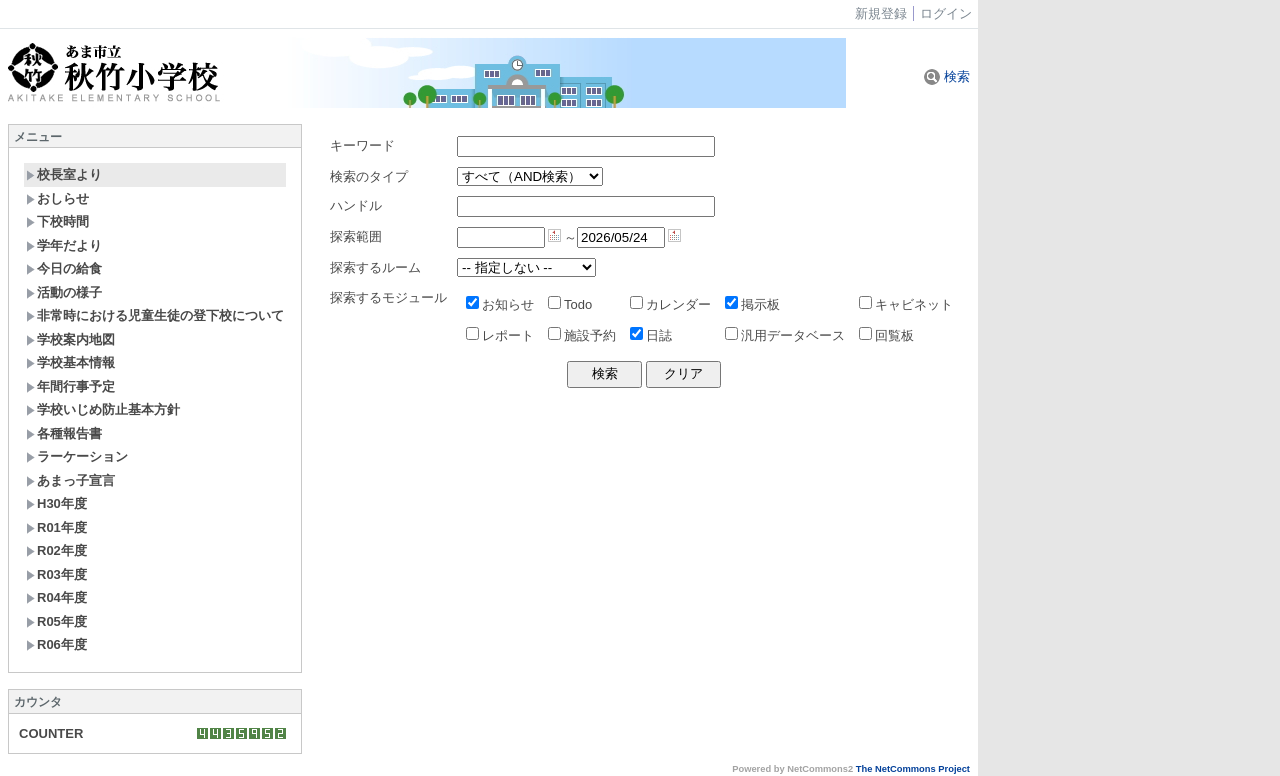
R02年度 (56, 550)
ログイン (946, 13)
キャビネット (906, 304)
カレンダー (670, 304)
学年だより (64, 245)
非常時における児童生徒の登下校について (155, 315)
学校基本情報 (70, 362)
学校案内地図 (70, 339)
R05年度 (56, 621)
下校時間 (57, 221)
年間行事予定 (70, 386)
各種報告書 (64, 433)
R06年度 (56, 644)
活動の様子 (64, 292)
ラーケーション (77, 456)
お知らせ (500, 304)
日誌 (651, 335)
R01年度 (56, 527)
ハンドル (356, 205)
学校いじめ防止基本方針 (103, 409)
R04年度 (56, 597)
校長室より (64, 174)
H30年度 (56, 503)
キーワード (362, 145)
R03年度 (56, 574)
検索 (947, 76)
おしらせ (57, 198)
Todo (570, 304)
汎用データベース (785, 335)
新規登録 (881, 13)
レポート (500, 335)
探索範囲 (356, 236)
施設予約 (582, 335)
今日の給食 (64, 268)
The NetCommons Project (913, 769)
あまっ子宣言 (70, 480)
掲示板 (752, 304)
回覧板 (886, 335)
